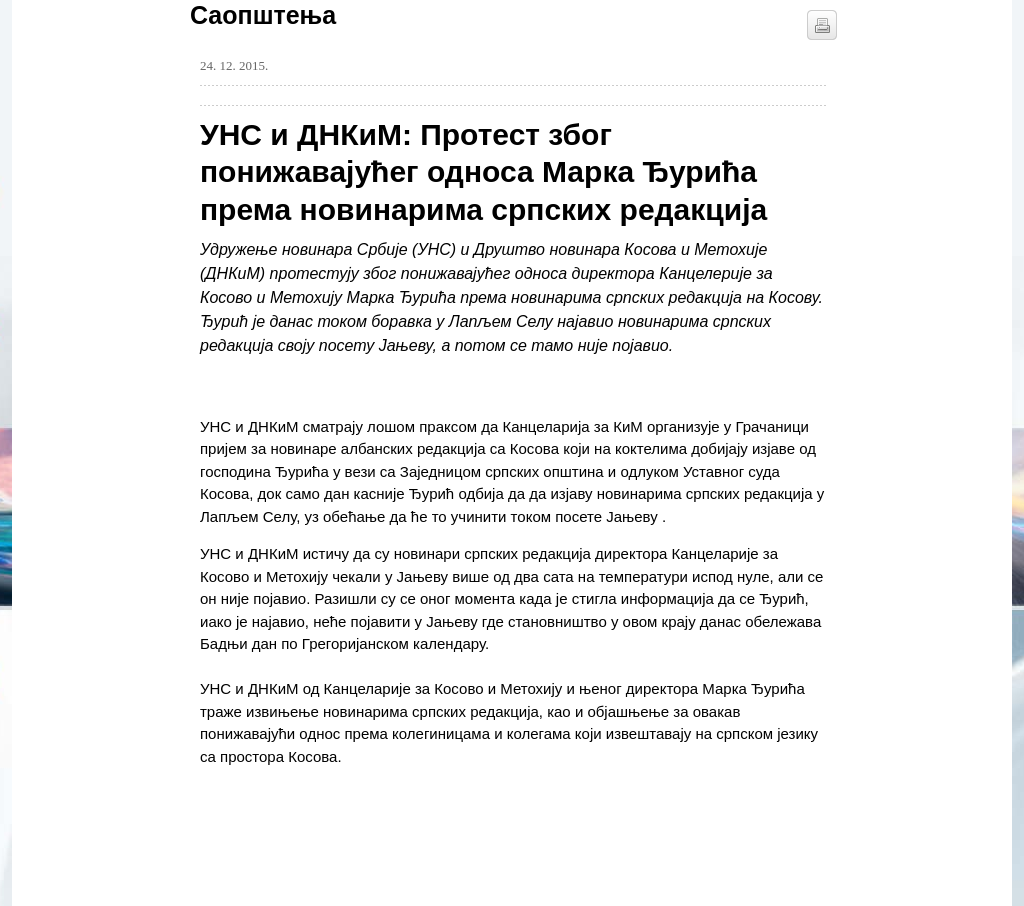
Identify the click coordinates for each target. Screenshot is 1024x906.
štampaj (822, 25)
